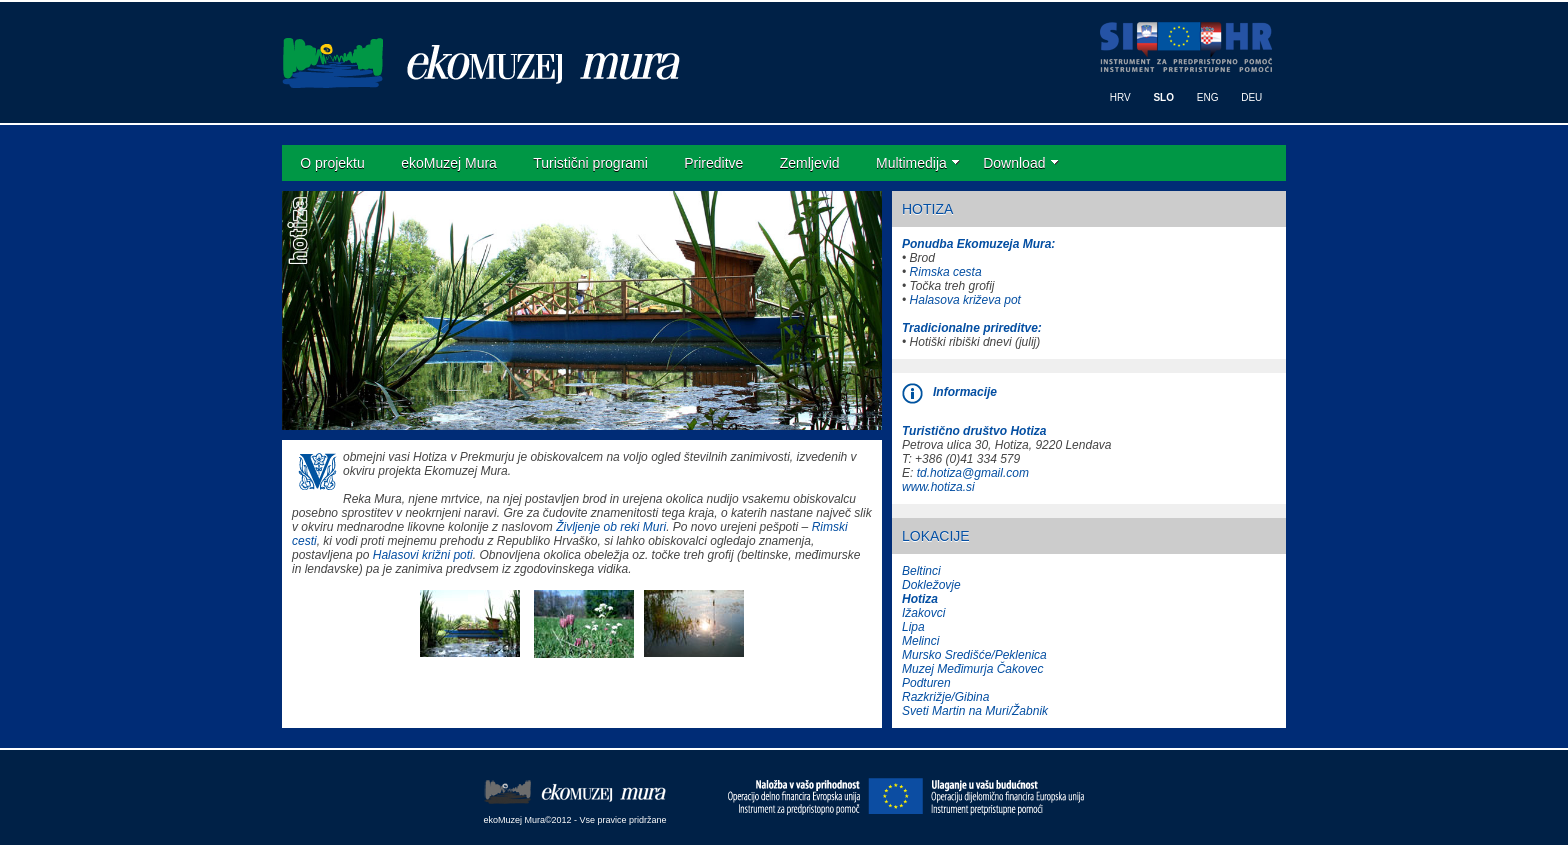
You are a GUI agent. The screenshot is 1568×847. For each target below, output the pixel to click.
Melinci (920, 641)
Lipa (913, 627)
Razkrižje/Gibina (945, 697)
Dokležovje (931, 585)
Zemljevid (810, 163)
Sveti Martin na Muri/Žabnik (975, 711)
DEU (1251, 97)
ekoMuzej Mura (449, 163)
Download (1014, 163)
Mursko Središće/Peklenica (974, 655)
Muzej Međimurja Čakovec (972, 669)
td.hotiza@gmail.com (973, 473)
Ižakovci (923, 613)
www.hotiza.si (938, 487)
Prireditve (713, 163)
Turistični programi (590, 163)
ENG (1208, 97)
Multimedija (911, 163)
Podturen (926, 683)
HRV (1120, 97)
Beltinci (921, 571)
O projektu (332, 163)
